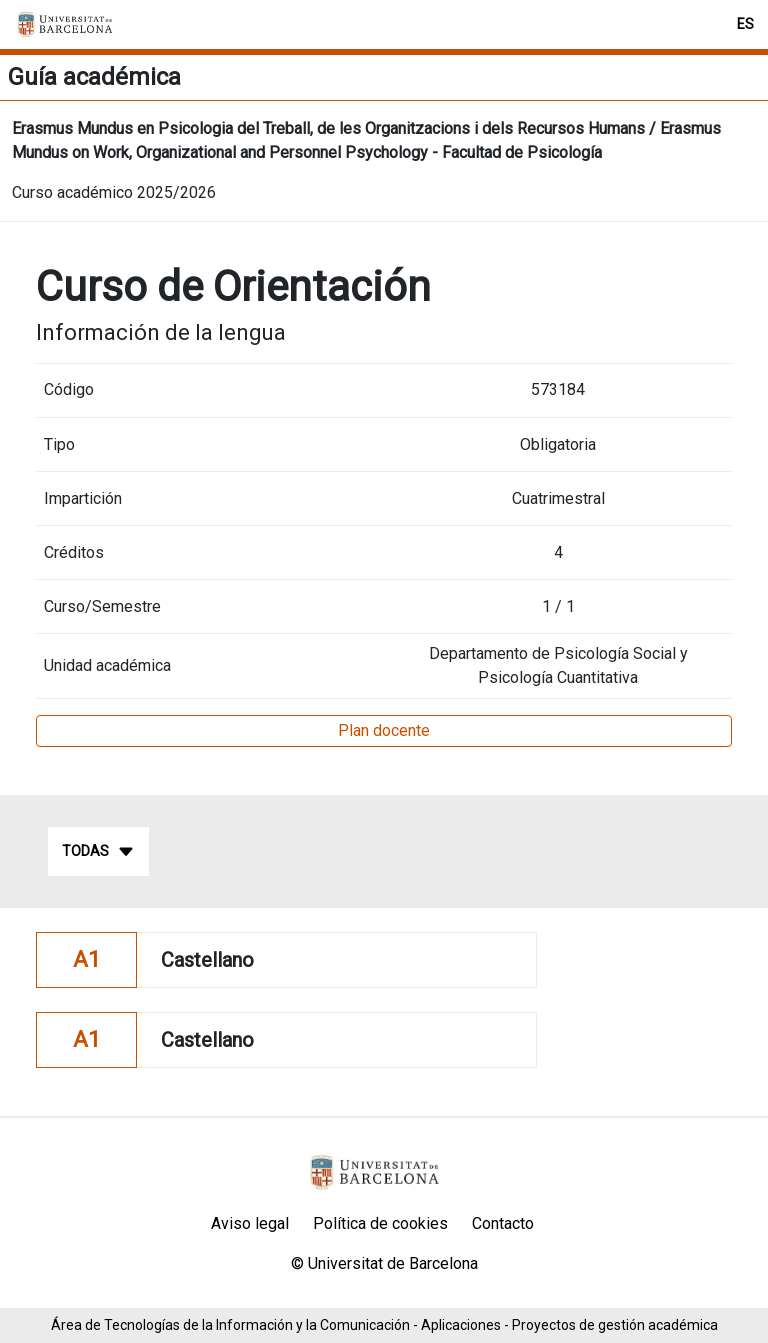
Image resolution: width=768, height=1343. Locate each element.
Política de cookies (380, 1223)
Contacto (503, 1223)
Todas (98, 852)
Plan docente (384, 730)
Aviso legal (250, 1223)
